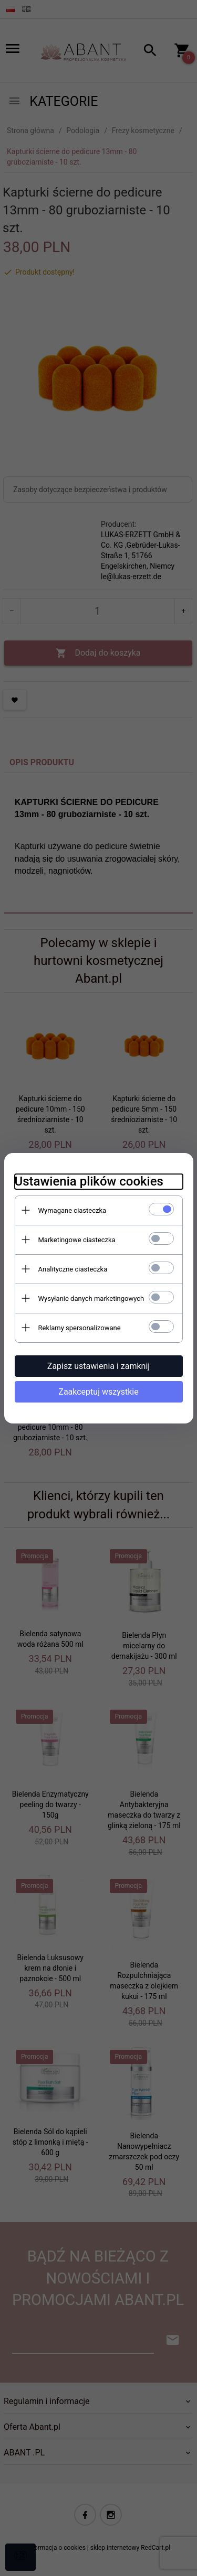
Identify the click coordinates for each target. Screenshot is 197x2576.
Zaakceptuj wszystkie (98, 1392)
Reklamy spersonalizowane (79, 1328)
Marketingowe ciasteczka (77, 1240)
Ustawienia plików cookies (89, 1181)
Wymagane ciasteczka (72, 1210)
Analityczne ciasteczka (73, 1269)
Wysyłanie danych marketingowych (91, 1298)
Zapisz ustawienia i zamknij (98, 1366)
